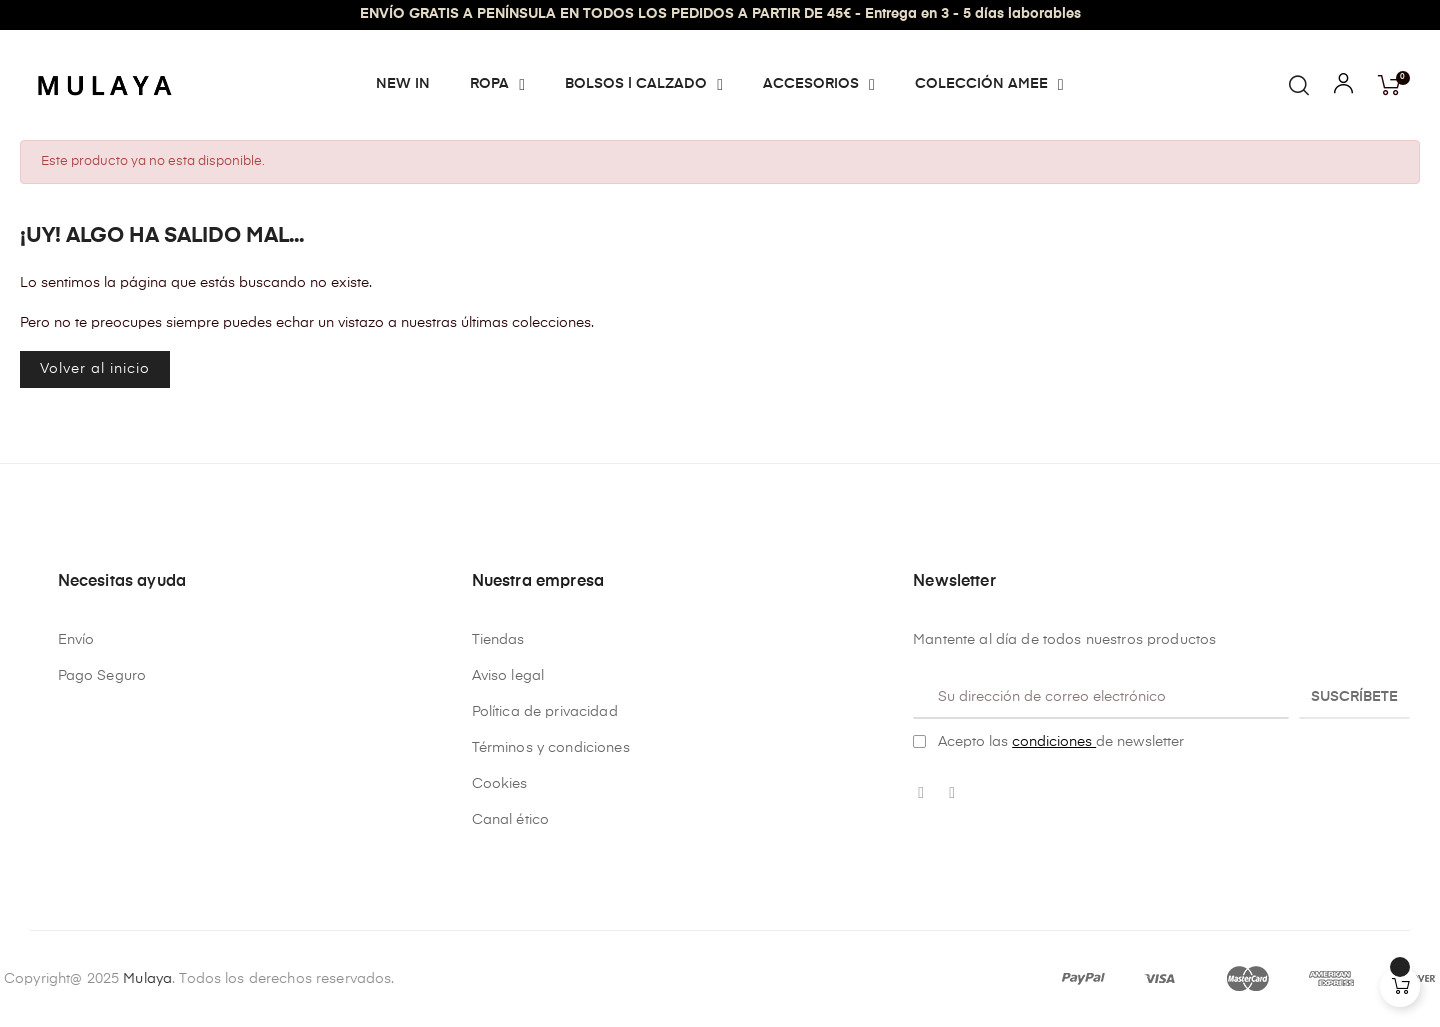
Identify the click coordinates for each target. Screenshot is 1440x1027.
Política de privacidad (545, 712)
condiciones (1054, 742)
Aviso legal (508, 676)
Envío (76, 640)
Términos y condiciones (551, 748)
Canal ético (511, 820)
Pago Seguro (102, 676)
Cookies (500, 784)
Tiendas (498, 640)
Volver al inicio (95, 369)
